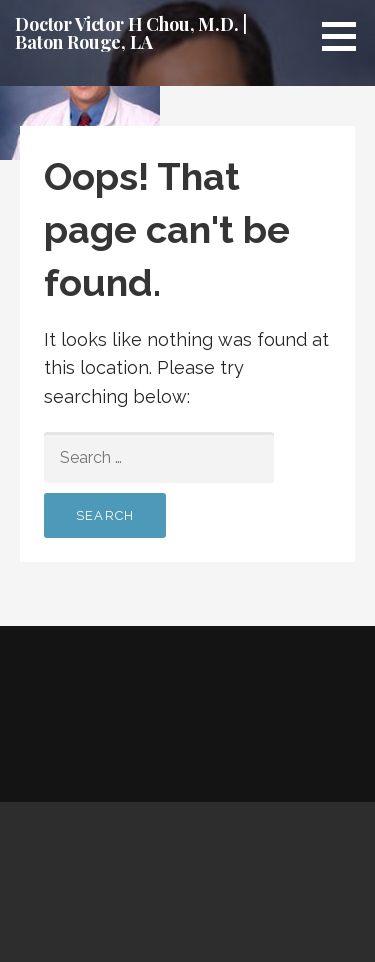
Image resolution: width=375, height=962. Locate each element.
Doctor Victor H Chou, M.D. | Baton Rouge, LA (131, 33)
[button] (346, 36)
